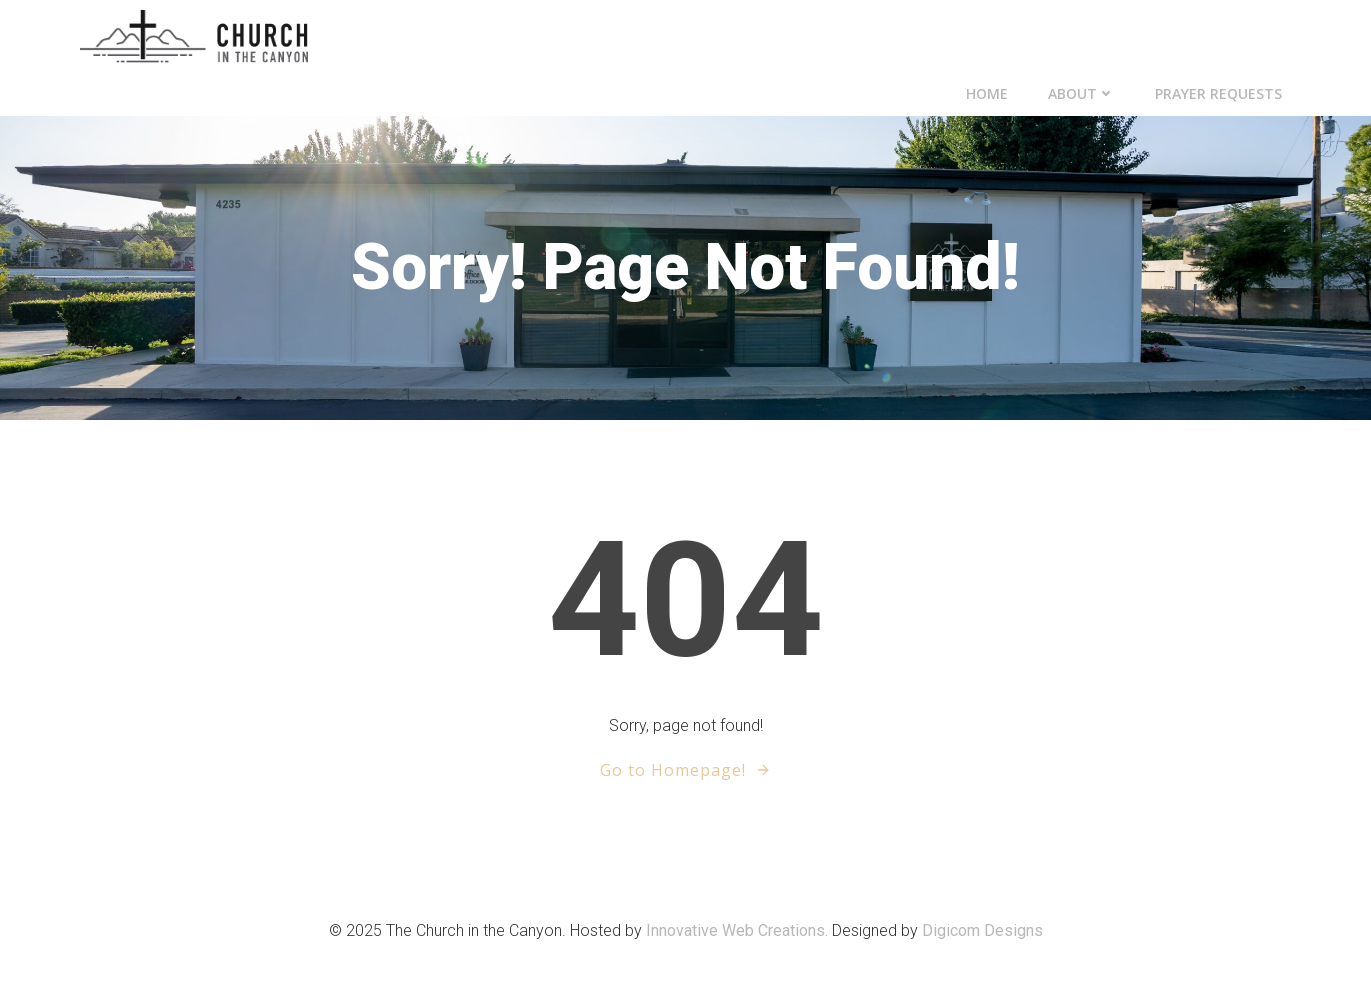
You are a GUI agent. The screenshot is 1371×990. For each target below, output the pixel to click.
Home (987, 93)
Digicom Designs (982, 930)
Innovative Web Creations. (739, 930)
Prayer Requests (1218, 93)
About (1081, 93)
